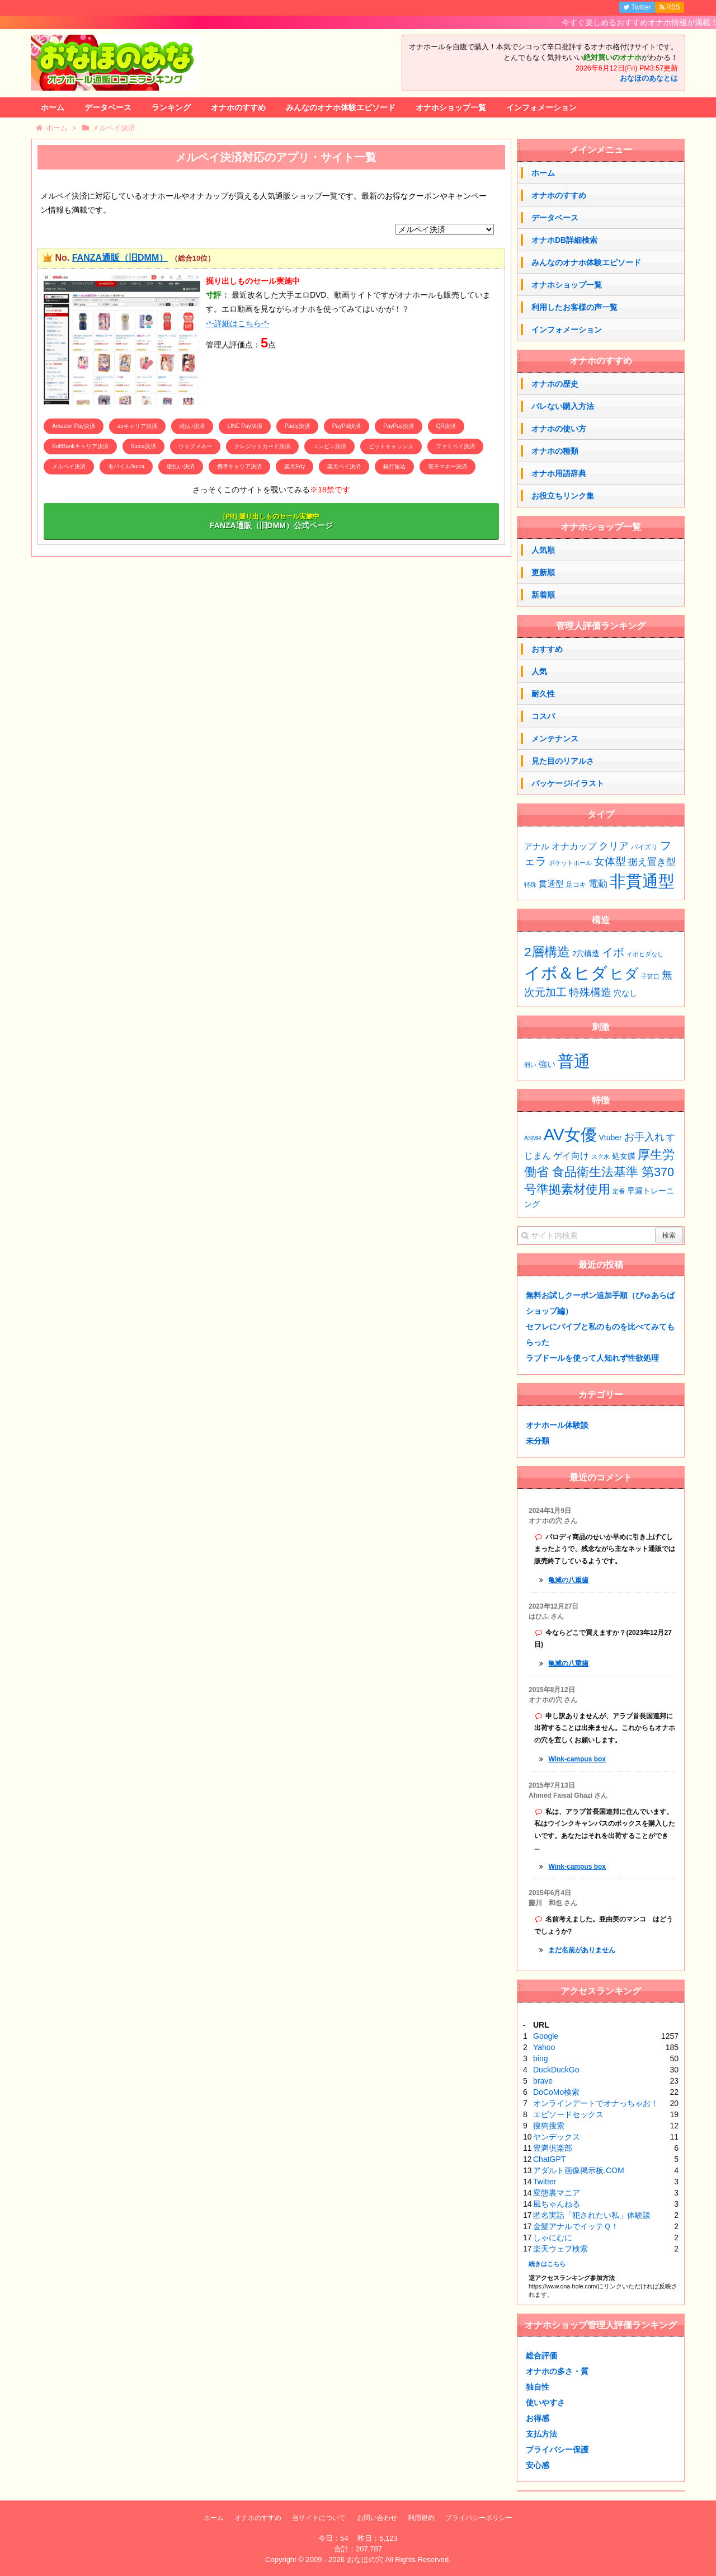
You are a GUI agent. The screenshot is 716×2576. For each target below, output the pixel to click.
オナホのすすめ (238, 107)
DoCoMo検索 (556, 2092)
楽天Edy (294, 466)
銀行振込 (394, 466)
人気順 (543, 550)
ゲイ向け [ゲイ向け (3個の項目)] (571, 1155)
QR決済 (446, 426)
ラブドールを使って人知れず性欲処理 (592, 1357)
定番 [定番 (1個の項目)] (619, 1191)
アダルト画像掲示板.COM (578, 2170)
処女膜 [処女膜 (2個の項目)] (623, 1155)
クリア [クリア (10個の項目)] (614, 846)
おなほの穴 (365, 2559)
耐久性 (543, 694)
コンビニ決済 (329, 446)
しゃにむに (552, 2237)
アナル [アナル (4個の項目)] (536, 846)
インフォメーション (541, 107)
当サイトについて (319, 2518)
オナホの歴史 (554, 384)
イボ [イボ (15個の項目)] (613, 952)
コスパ (543, 716)
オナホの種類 (554, 451)
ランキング (171, 107)
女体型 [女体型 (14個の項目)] (610, 861)
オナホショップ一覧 (451, 107)
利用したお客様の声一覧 (574, 307)
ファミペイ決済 (455, 446)
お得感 (537, 2418)
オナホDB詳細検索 (564, 240)
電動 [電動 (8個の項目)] (597, 883)
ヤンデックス (556, 2136)
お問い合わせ (377, 2518)
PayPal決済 (346, 426)
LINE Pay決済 (244, 426)
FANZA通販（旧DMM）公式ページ (271, 521)
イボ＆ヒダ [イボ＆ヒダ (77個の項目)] (565, 972)
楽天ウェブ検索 (560, 2248)
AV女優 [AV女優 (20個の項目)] (570, 1134)
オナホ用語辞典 (558, 473)
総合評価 (541, 2355)
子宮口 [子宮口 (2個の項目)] (650, 976)
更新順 (543, 572)
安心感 (537, 2465)
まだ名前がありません (581, 1950)
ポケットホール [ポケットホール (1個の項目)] (570, 862)
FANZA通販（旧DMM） (120, 257)
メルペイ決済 (69, 466)
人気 (539, 671)
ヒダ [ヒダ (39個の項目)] (624, 973)
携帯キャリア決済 (239, 466)
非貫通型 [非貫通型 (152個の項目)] (642, 881)
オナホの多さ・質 (557, 2371)
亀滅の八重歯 (568, 1580)
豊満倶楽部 (552, 2147)
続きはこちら (547, 2263)
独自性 (537, 2386)
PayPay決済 (398, 426)
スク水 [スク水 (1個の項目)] (600, 1156)
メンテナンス (554, 738)
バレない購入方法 (562, 406)
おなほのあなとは (649, 78)
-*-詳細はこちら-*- (238, 323)
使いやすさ (545, 2402)
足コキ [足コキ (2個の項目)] (576, 885)
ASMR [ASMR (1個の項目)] (532, 1138)
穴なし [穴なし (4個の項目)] (625, 993)
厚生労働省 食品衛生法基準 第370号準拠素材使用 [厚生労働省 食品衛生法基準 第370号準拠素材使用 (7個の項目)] (599, 1172)
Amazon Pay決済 (73, 426)
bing (540, 2058)
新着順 (543, 595)
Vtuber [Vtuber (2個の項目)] (610, 1137)
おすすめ (547, 649)
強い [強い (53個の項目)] (547, 1064)
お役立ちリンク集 (562, 496)
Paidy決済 (297, 426)
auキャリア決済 (137, 426)
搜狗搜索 (548, 2125)
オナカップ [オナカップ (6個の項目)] (574, 846)
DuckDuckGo (556, 2069)
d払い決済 (192, 426)
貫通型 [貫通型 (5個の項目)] (551, 884)
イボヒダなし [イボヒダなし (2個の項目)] (644, 954)
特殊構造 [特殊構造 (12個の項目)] (590, 992)
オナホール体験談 (557, 1425)
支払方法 (541, 2433)
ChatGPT (549, 2159)
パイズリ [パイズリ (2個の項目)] (644, 847)
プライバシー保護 (557, 2449)
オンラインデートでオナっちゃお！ (595, 2103)
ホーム (52, 107)
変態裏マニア (556, 2192)
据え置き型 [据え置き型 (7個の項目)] (652, 862)
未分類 (537, 1440)
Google (545, 2036)
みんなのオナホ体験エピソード (340, 107)
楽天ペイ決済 (344, 466)
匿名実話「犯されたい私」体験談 (592, 2215)
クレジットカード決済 (262, 446)
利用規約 (421, 2518)
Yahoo (544, 2047)
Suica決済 (143, 446)
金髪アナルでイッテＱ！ (576, 2226)
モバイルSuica (126, 466)
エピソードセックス (568, 2114)
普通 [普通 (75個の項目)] (574, 1061)
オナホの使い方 (558, 429)
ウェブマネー (195, 446)
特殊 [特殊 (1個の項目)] (530, 884)
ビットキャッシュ (391, 446)
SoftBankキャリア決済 (80, 446)
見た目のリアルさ (562, 761)
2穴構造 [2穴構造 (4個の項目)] (586, 953)
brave (543, 2080)
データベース (107, 107)
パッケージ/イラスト (567, 783)
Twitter (544, 2181)
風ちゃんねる (556, 2203)
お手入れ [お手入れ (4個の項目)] (644, 1137)
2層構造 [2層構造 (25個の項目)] (547, 951)
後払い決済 (181, 466)
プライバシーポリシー (478, 2518)
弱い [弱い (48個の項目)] (530, 1064)
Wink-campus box (577, 1759)
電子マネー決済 (447, 466)
